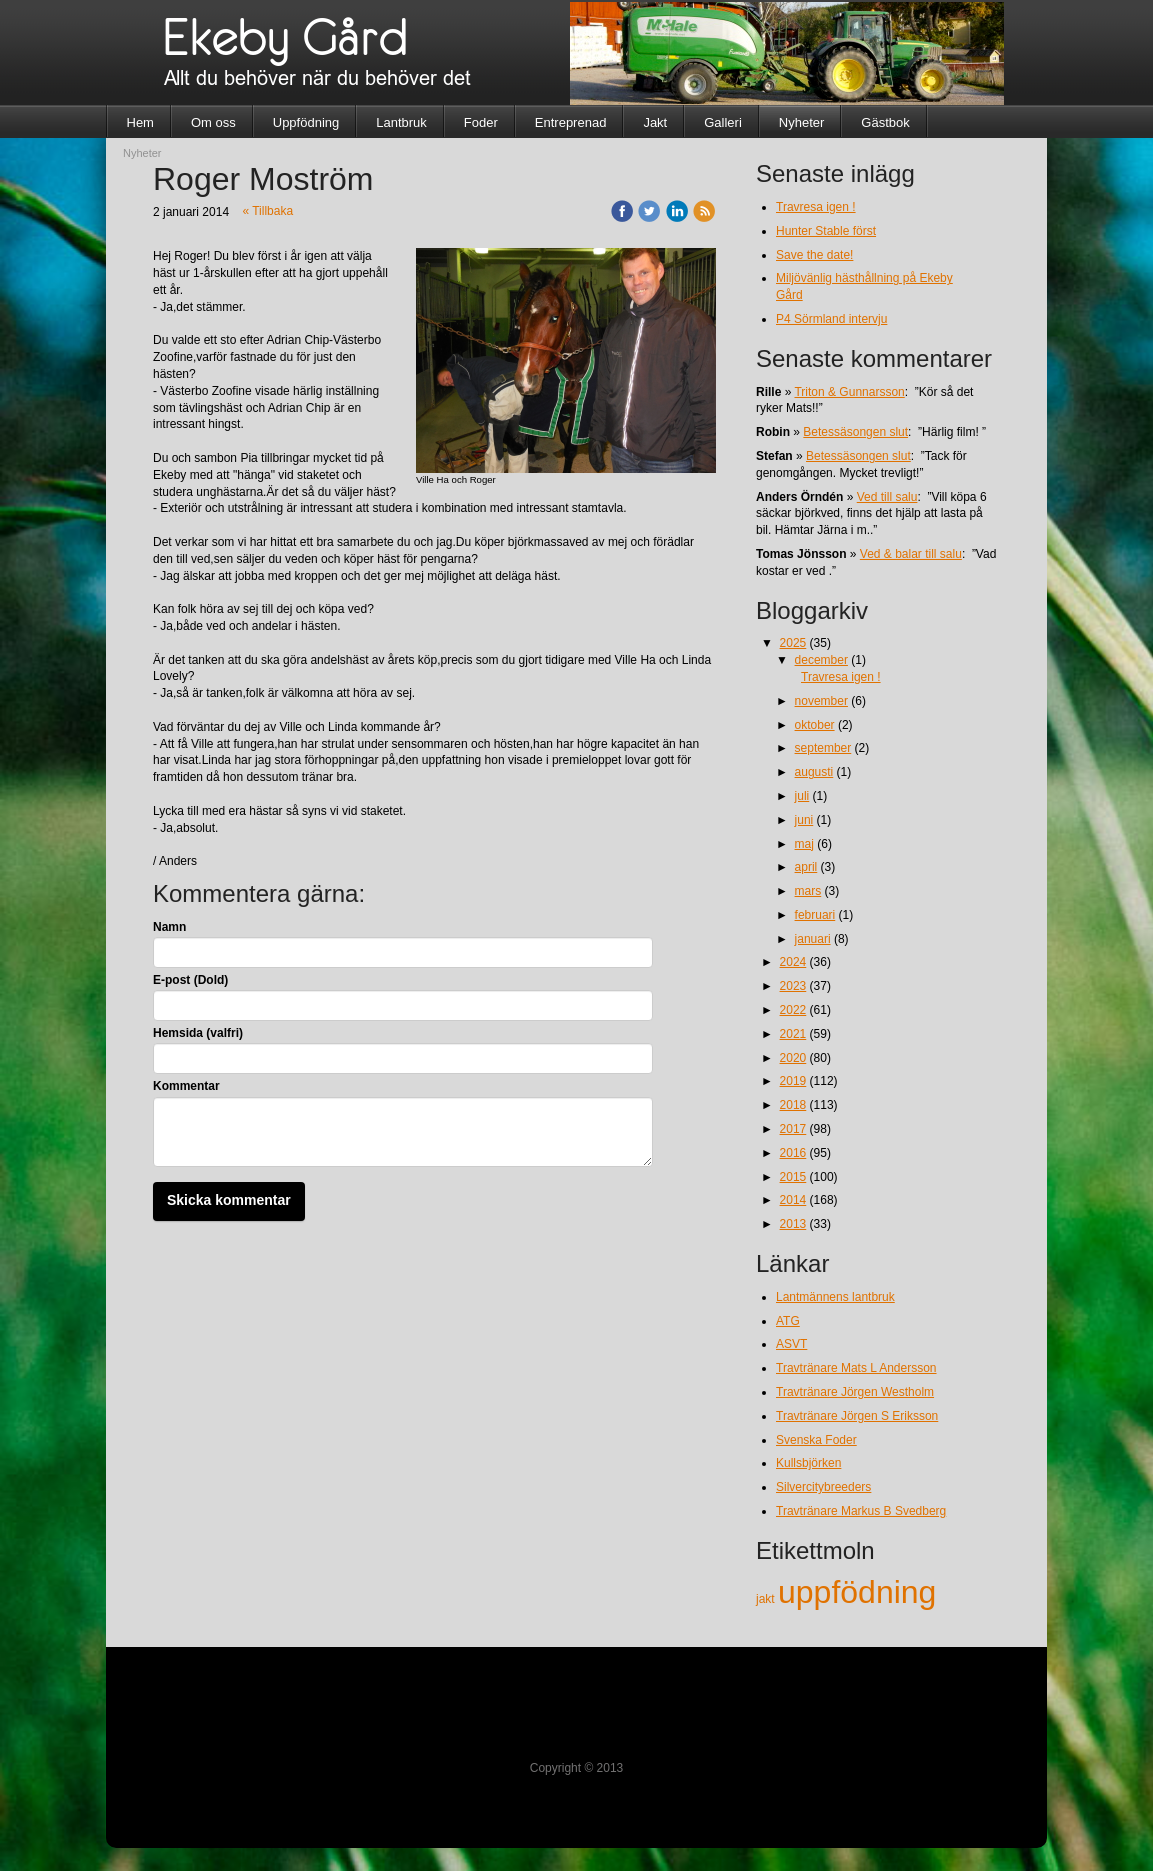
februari (815, 915)
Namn (169, 927)
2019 (793, 1081)
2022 (793, 1010)
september (823, 748)
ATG (788, 1321)
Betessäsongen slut (855, 432)
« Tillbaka (267, 211)
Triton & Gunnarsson (849, 392)
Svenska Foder (816, 1440)
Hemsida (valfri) (198, 1033)
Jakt (655, 122)
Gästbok (885, 122)
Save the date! (814, 255)
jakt (767, 1599)
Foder (481, 122)
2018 (793, 1105)
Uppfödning (306, 122)
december (821, 660)
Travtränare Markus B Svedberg (861, 1511)
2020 (793, 1058)
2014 (793, 1200)
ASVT (791, 1344)
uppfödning (857, 1592)
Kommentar (186, 1086)
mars (808, 891)
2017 (793, 1129)
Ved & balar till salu (911, 554)
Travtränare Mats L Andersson (856, 1368)
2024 (793, 962)
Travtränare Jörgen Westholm (855, 1392)
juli (802, 796)
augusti (814, 772)
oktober (815, 725)
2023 (793, 986)
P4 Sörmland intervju (831, 319)
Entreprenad (571, 122)
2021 (793, 1034)
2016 (793, 1153)
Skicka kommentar (229, 1200)
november (821, 701)
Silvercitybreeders (823, 1487)
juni (804, 820)
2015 (793, 1177)
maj (804, 844)
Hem (140, 122)
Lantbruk (401, 122)
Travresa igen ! (816, 207)
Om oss (213, 122)
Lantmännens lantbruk (835, 1297)
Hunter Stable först (826, 231)
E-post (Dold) (190, 980)
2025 (793, 643)
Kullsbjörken (808, 1463)
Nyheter (802, 122)
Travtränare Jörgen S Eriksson (857, 1416)
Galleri (723, 122)
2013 (793, 1224)
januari (813, 939)
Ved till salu (887, 497)
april (806, 867)
